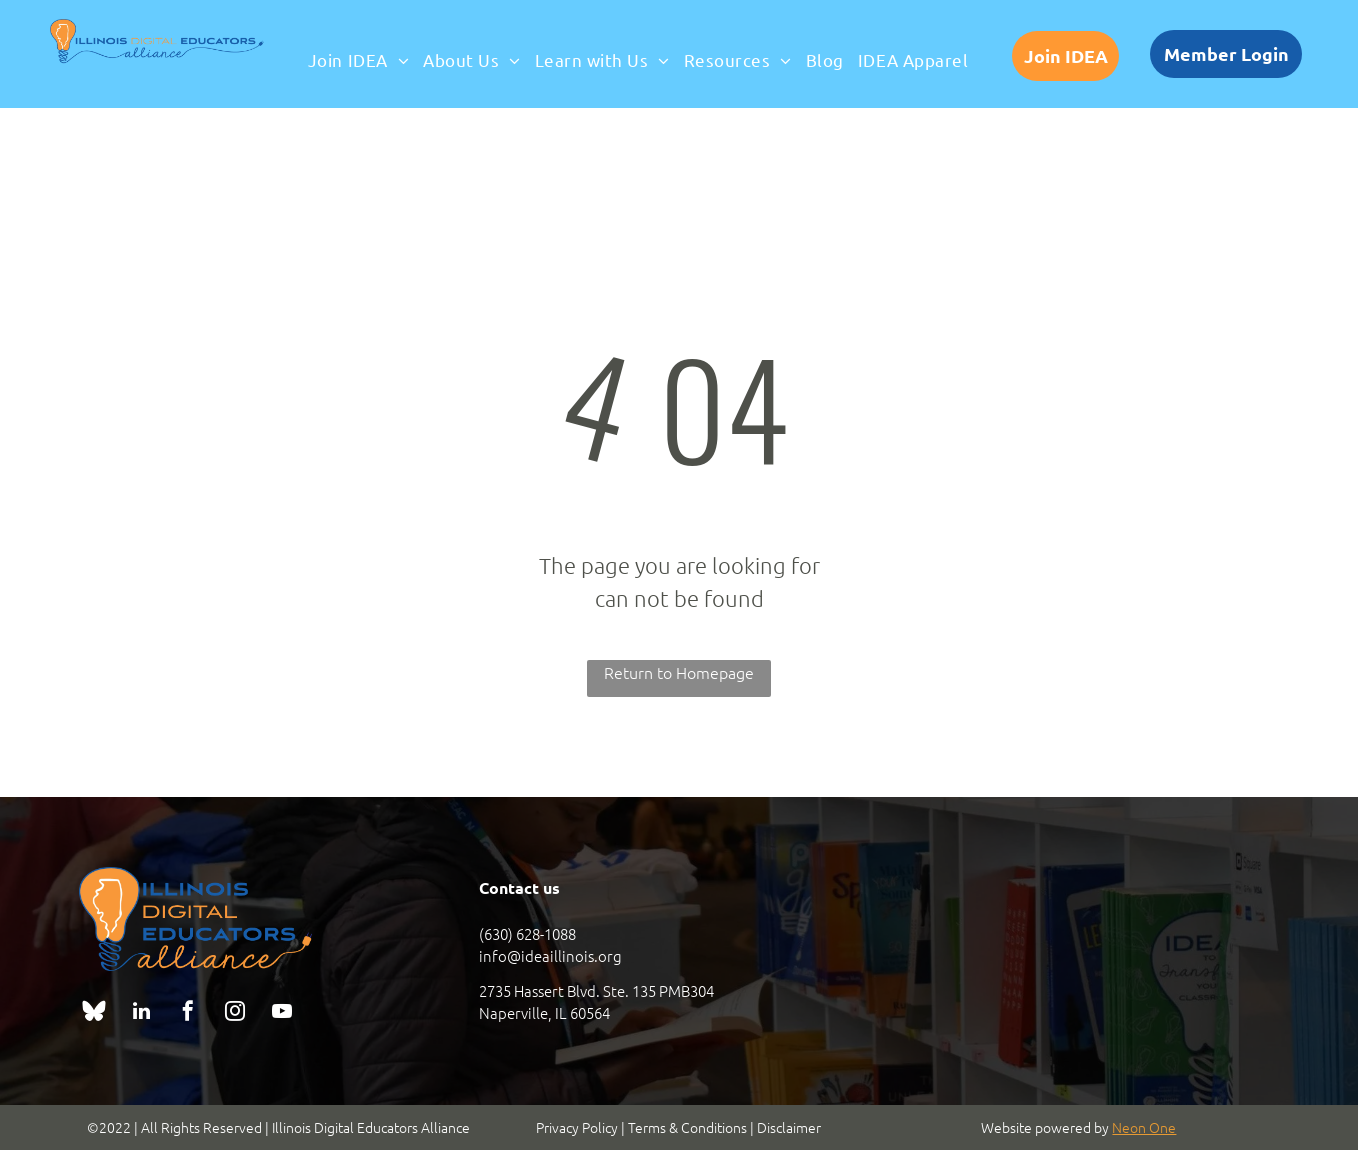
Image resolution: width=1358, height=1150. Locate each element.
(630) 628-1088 (527, 933)
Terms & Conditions (687, 1127)
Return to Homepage (679, 672)
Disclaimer (789, 1127)
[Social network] (94, 1013)
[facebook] (188, 1013)
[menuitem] (358, 60)
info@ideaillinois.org (550, 955)
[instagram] (235, 1013)
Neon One (1144, 1127)
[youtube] (282, 1013)
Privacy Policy (577, 1127)
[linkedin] (141, 1013)
